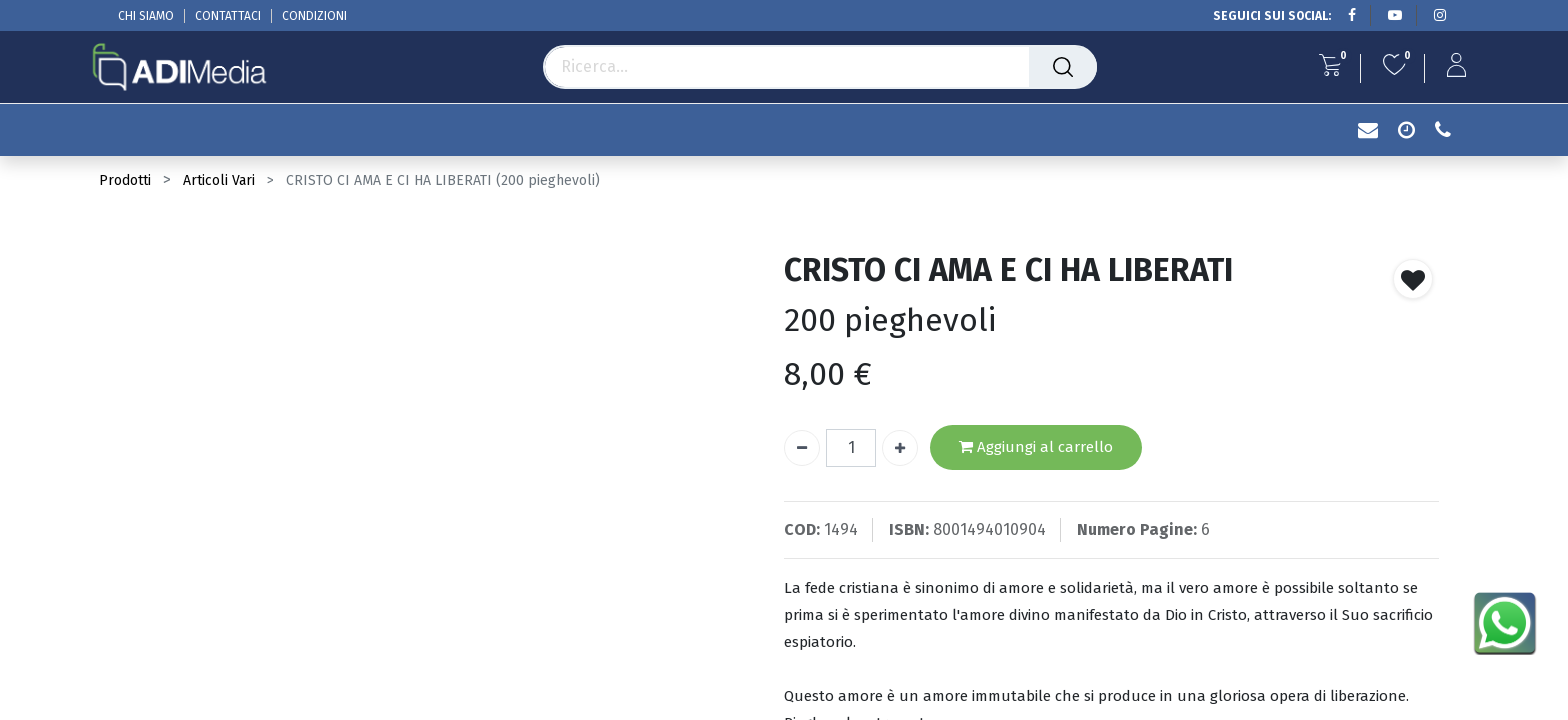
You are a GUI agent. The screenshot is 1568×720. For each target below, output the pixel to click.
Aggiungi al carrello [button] (1036, 447)
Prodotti (125, 180)
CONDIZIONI (314, 16)
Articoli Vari (219, 180)
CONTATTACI (228, 16)
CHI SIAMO (146, 16)
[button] (1413, 279)
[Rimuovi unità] (802, 448)
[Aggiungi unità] (900, 448)
